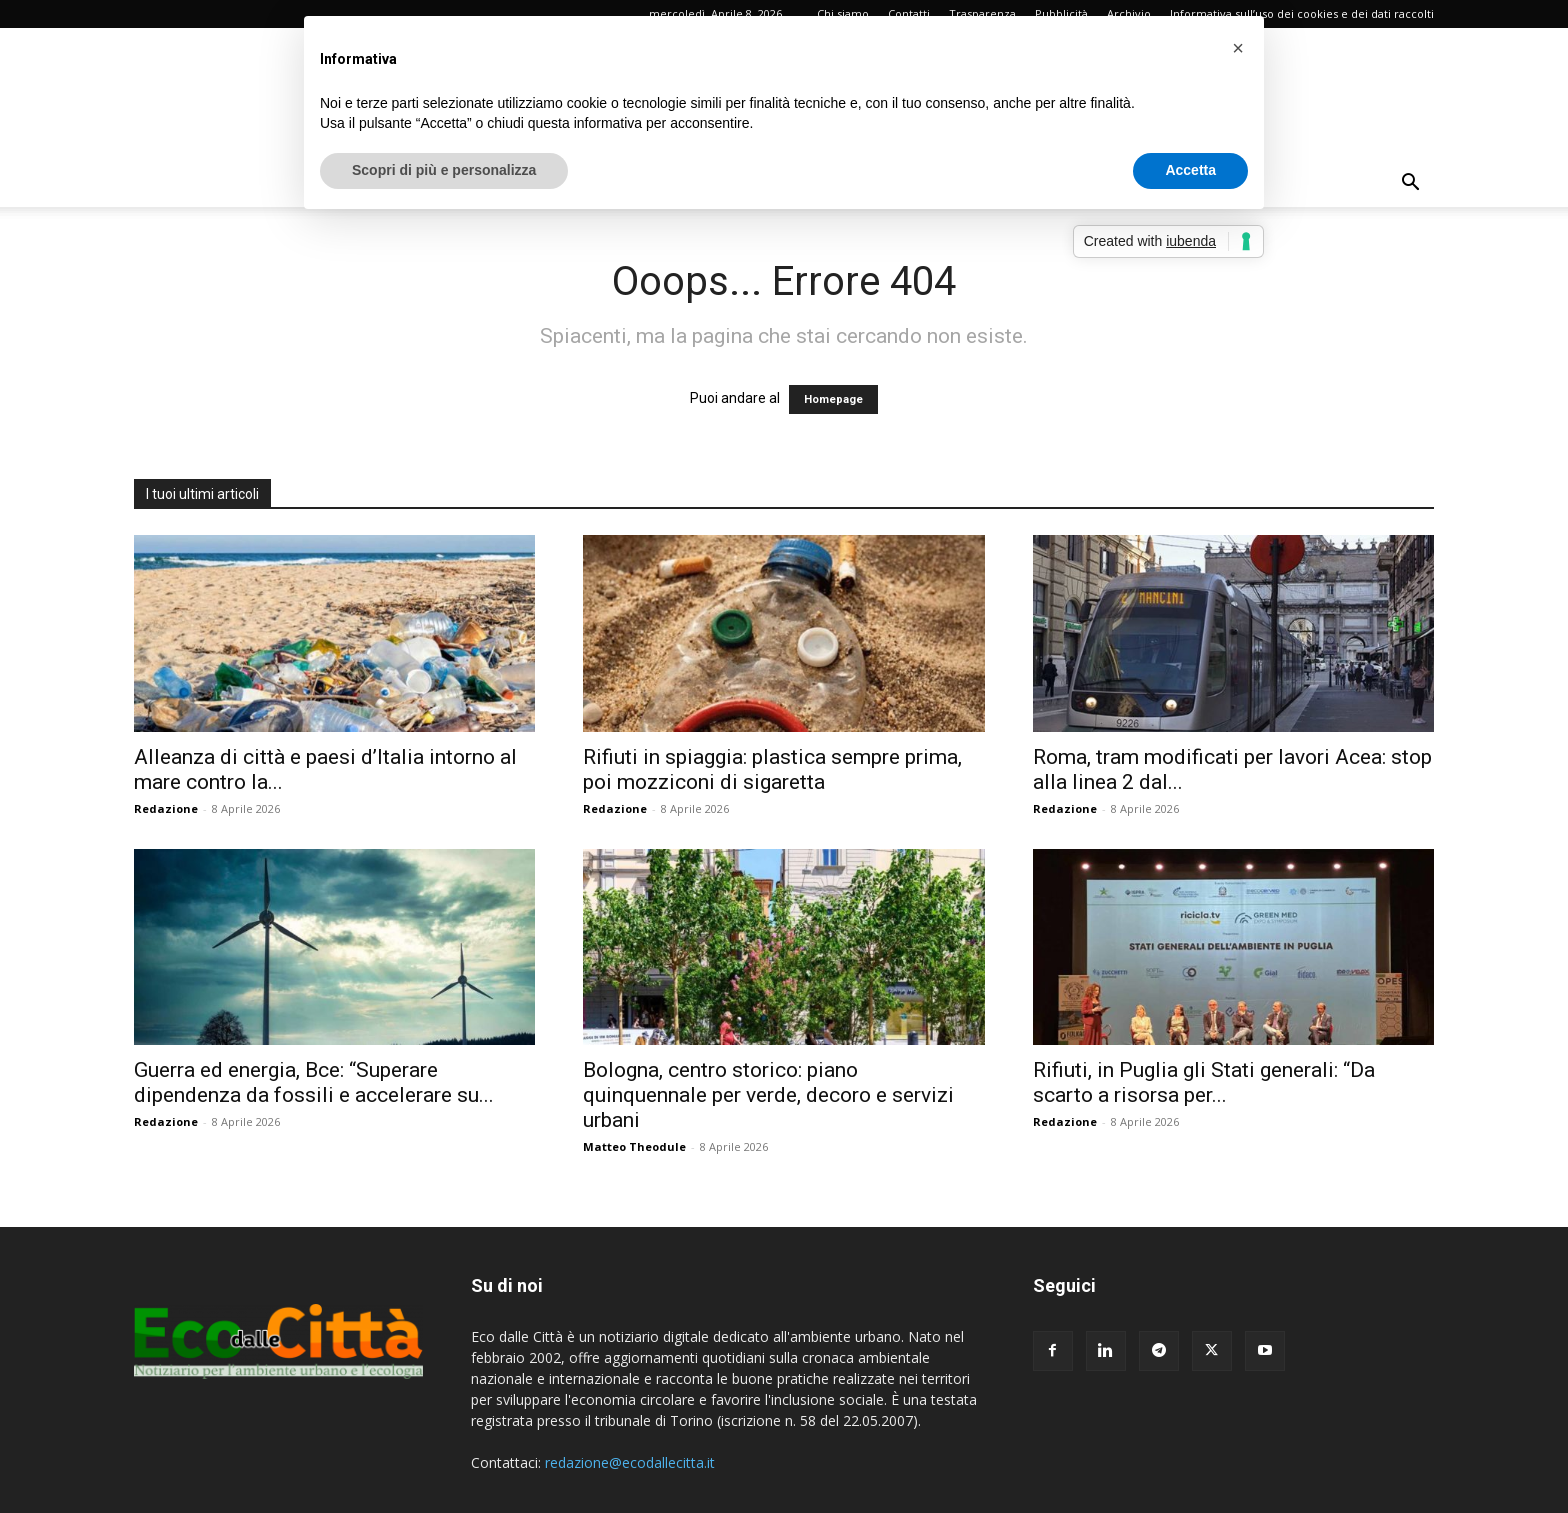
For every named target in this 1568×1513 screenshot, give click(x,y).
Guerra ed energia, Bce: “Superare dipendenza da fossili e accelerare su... (314, 1082)
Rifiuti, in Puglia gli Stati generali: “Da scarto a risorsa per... (1204, 1082)
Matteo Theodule (634, 1146)
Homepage (833, 399)
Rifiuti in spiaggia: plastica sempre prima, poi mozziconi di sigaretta (772, 769)
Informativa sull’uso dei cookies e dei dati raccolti (1302, 13)
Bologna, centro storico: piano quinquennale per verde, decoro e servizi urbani (768, 1095)
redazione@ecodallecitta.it (630, 1462)
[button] (1410, 184)
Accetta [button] (1190, 170)
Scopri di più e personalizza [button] (444, 170)
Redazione (166, 808)
